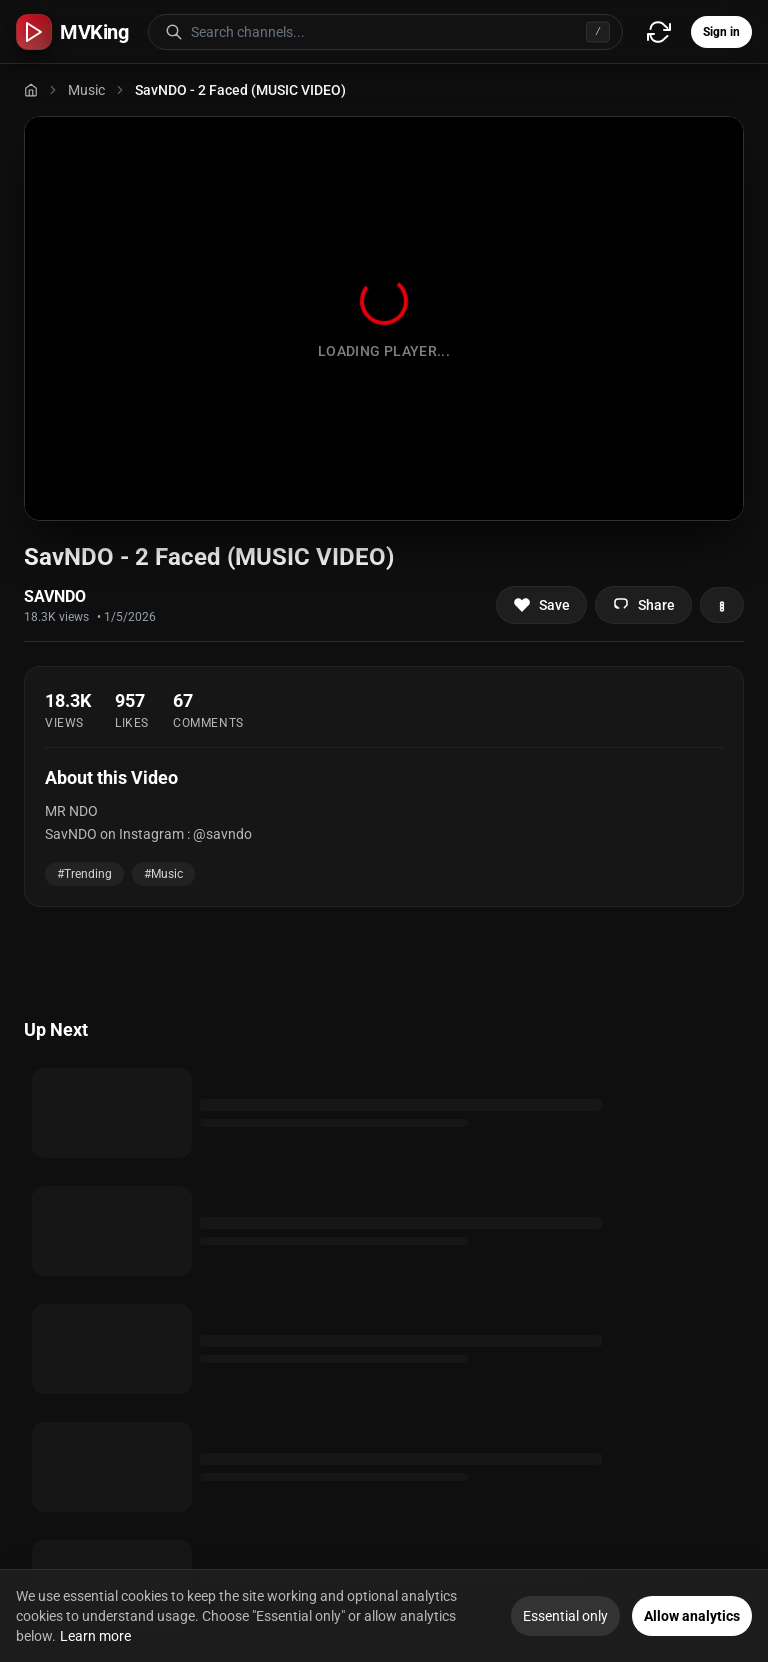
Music (86, 90)
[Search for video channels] (406, 32)
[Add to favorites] (541, 605)
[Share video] (643, 605)
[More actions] (722, 605)
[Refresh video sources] (659, 32)
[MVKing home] (72, 32)
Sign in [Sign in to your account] (721, 32)
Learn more (95, 1636)
